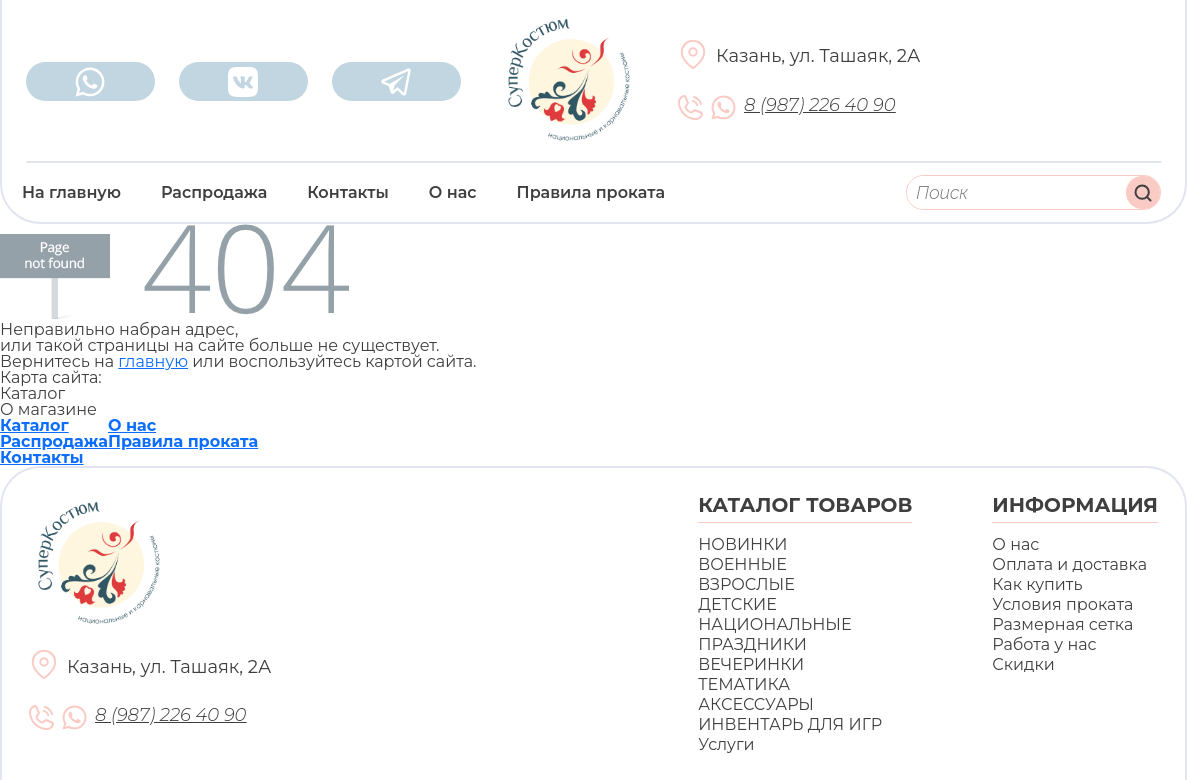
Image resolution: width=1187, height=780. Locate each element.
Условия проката (1062, 604)
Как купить (1037, 584)
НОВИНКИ (742, 544)
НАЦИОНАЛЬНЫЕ (774, 624)
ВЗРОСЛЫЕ (746, 584)
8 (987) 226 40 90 (819, 105)
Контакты (348, 192)
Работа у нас (1044, 644)
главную (153, 361)
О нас (453, 192)
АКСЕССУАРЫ (756, 704)
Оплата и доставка (1069, 564)
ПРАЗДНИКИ (752, 644)
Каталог (34, 425)
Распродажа (214, 192)
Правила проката (591, 192)
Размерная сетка (1062, 624)
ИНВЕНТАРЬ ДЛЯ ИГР (790, 724)
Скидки (1023, 664)
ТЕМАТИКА (744, 684)
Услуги (726, 744)
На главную (71, 192)
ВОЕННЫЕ (742, 564)
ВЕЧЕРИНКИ (751, 664)
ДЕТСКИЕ (737, 604)
